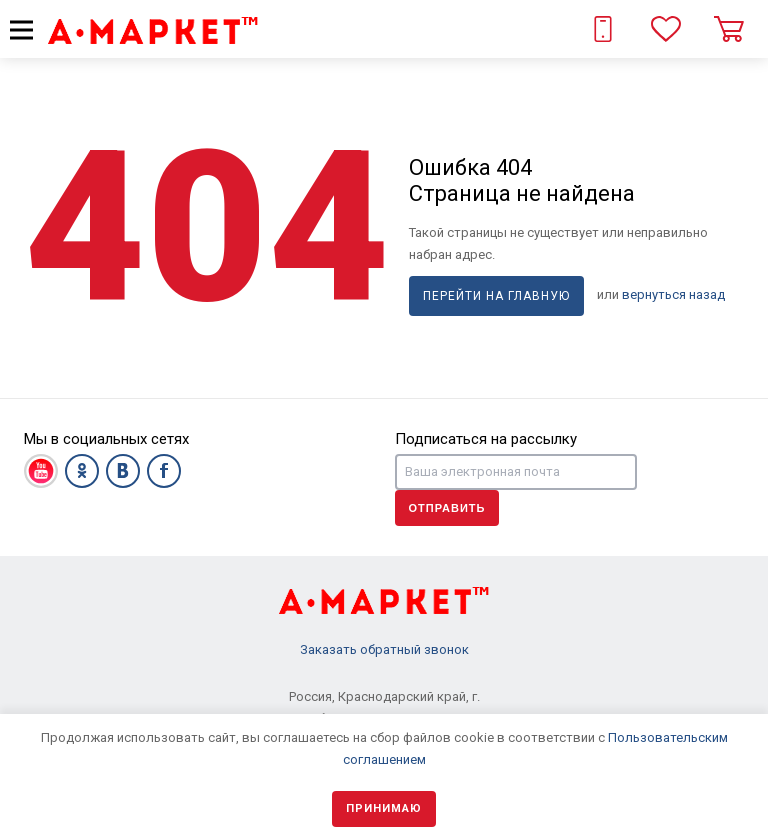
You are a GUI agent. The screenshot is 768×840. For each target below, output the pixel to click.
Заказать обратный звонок (384, 649)
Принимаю (384, 808)
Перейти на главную (496, 296)
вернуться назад (673, 294)
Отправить (447, 508)
